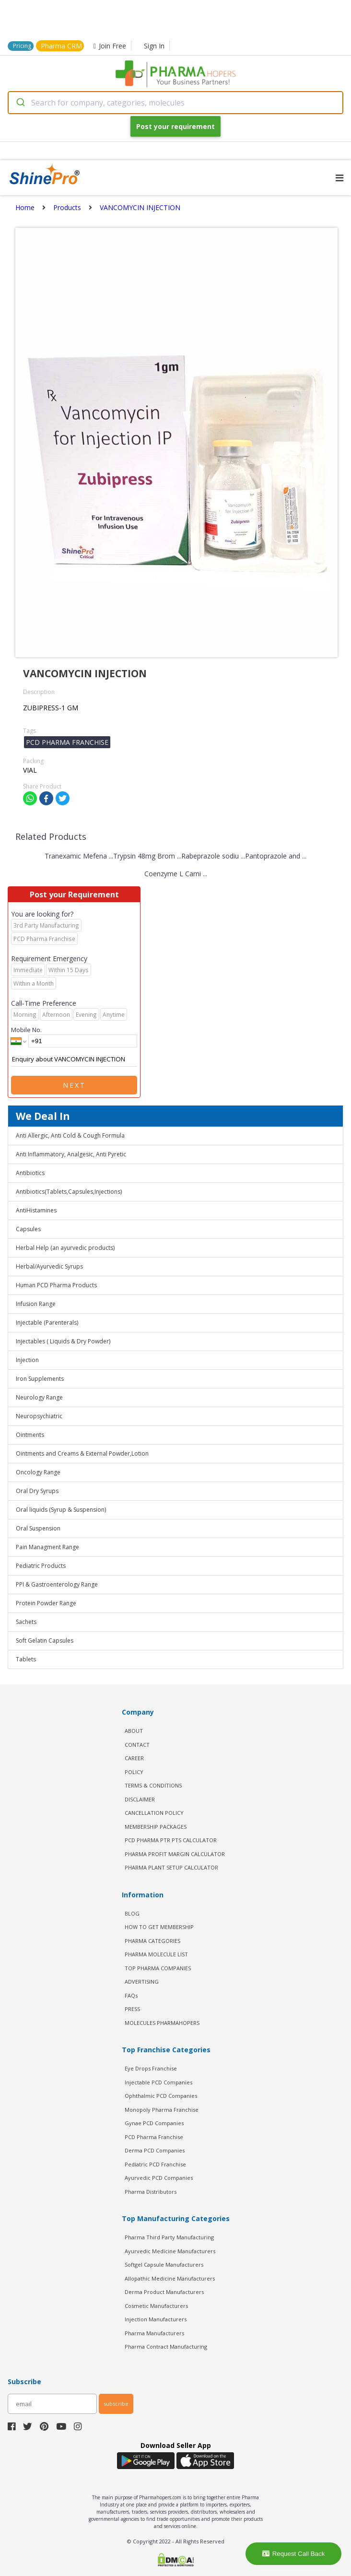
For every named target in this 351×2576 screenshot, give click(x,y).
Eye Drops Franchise (151, 2068)
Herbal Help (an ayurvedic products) (65, 1248)
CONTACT (137, 1744)
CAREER (134, 1758)
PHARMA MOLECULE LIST (156, 1954)
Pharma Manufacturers (154, 2333)
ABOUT (134, 1730)
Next (74, 1085)
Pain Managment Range (47, 1547)
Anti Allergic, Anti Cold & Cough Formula (70, 1135)
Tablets (26, 1659)
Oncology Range (38, 1472)
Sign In (154, 45)
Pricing (22, 46)
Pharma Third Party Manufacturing (169, 2237)
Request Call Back (293, 2553)
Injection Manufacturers (156, 2319)
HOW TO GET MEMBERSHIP (159, 1926)
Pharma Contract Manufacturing (166, 2346)
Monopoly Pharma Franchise (162, 2109)
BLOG (132, 1913)
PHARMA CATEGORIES (152, 1940)
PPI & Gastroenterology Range (57, 1584)
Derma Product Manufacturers (164, 2291)
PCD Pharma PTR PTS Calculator (171, 1840)
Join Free (110, 45)
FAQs (131, 1995)
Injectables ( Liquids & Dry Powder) (63, 1341)
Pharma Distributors (150, 2191)
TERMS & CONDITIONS (153, 1785)
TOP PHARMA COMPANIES (158, 1968)
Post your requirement (175, 126)
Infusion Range (36, 1304)
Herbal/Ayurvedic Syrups (49, 1266)
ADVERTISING (142, 1981)
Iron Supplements (40, 1379)
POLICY (134, 1772)
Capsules (28, 1229)
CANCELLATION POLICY (154, 1812)
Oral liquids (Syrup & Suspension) (61, 1510)
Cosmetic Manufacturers (156, 2305)
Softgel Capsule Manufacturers (164, 2264)
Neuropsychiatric (39, 1416)
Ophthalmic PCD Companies (161, 2095)
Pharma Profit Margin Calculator (175, 1854)
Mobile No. (26, 1029)
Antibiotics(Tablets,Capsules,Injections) (69, 1192)
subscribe (116, 2403)
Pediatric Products (41, 1566)
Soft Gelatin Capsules (44, 1640)
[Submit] (20, 102)
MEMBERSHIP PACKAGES (156, 1826)
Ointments (30, 1435)
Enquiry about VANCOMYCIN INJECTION (74, 1059)
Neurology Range (39, 1397)
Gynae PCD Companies (154, 2123)
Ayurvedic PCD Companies (159, 2177)
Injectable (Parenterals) (47, 1322)
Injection (27, 1360)
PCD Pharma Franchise (154, 2137)
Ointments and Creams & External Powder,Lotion (82, 1453)
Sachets (26, 1622)
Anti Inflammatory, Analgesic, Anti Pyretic (71, 1154)
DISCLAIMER (140, 1799)
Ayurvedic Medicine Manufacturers (170, 2251)
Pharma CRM (61, 45)
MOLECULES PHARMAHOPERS (162, 2022)
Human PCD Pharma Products (56, 1285)
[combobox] (175, 102)
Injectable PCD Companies (158, 2082)
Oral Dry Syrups (37, 1491)
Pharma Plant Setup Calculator (171, 1867)
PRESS (132, 2008)
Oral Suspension (38, 1528)
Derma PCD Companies (155, 2150)
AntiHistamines (36, 1210)
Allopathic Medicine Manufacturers (170, 2278)
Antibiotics (30, 1173)
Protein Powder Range (46, 1603)
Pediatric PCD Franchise (155, 2164)
